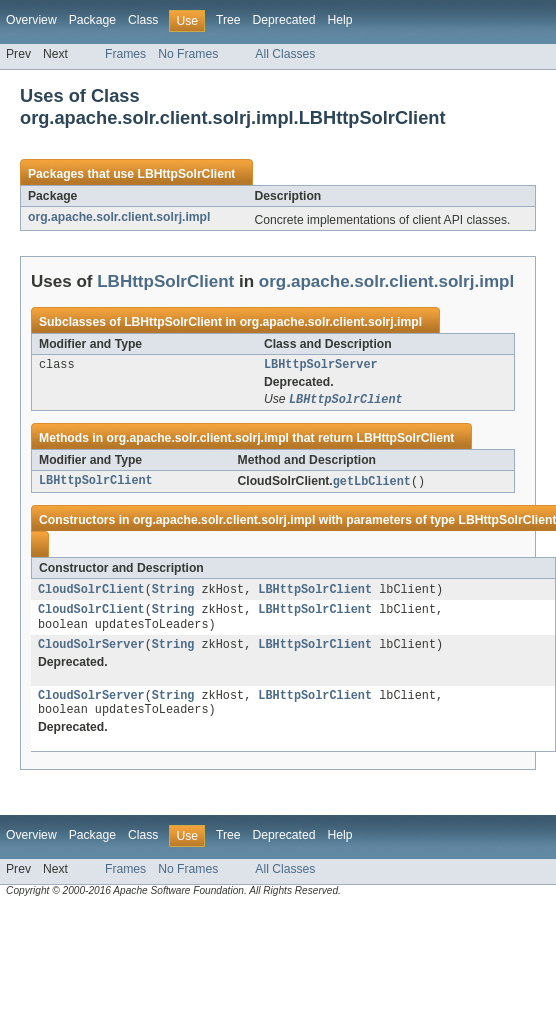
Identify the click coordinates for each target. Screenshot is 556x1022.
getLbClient (372, 485)
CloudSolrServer (91, 654)
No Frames (188, 54)
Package (92, 20)
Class (143, 20)
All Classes (285, 54)
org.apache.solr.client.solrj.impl (119, 217)
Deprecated (284, 20)
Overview (31, 20)
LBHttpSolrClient (186, 174)
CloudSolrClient (91, 594)
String (173, 594)
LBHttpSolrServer (321, 366)
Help (339, 20)
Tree (228, 20)
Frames (125, 54)
